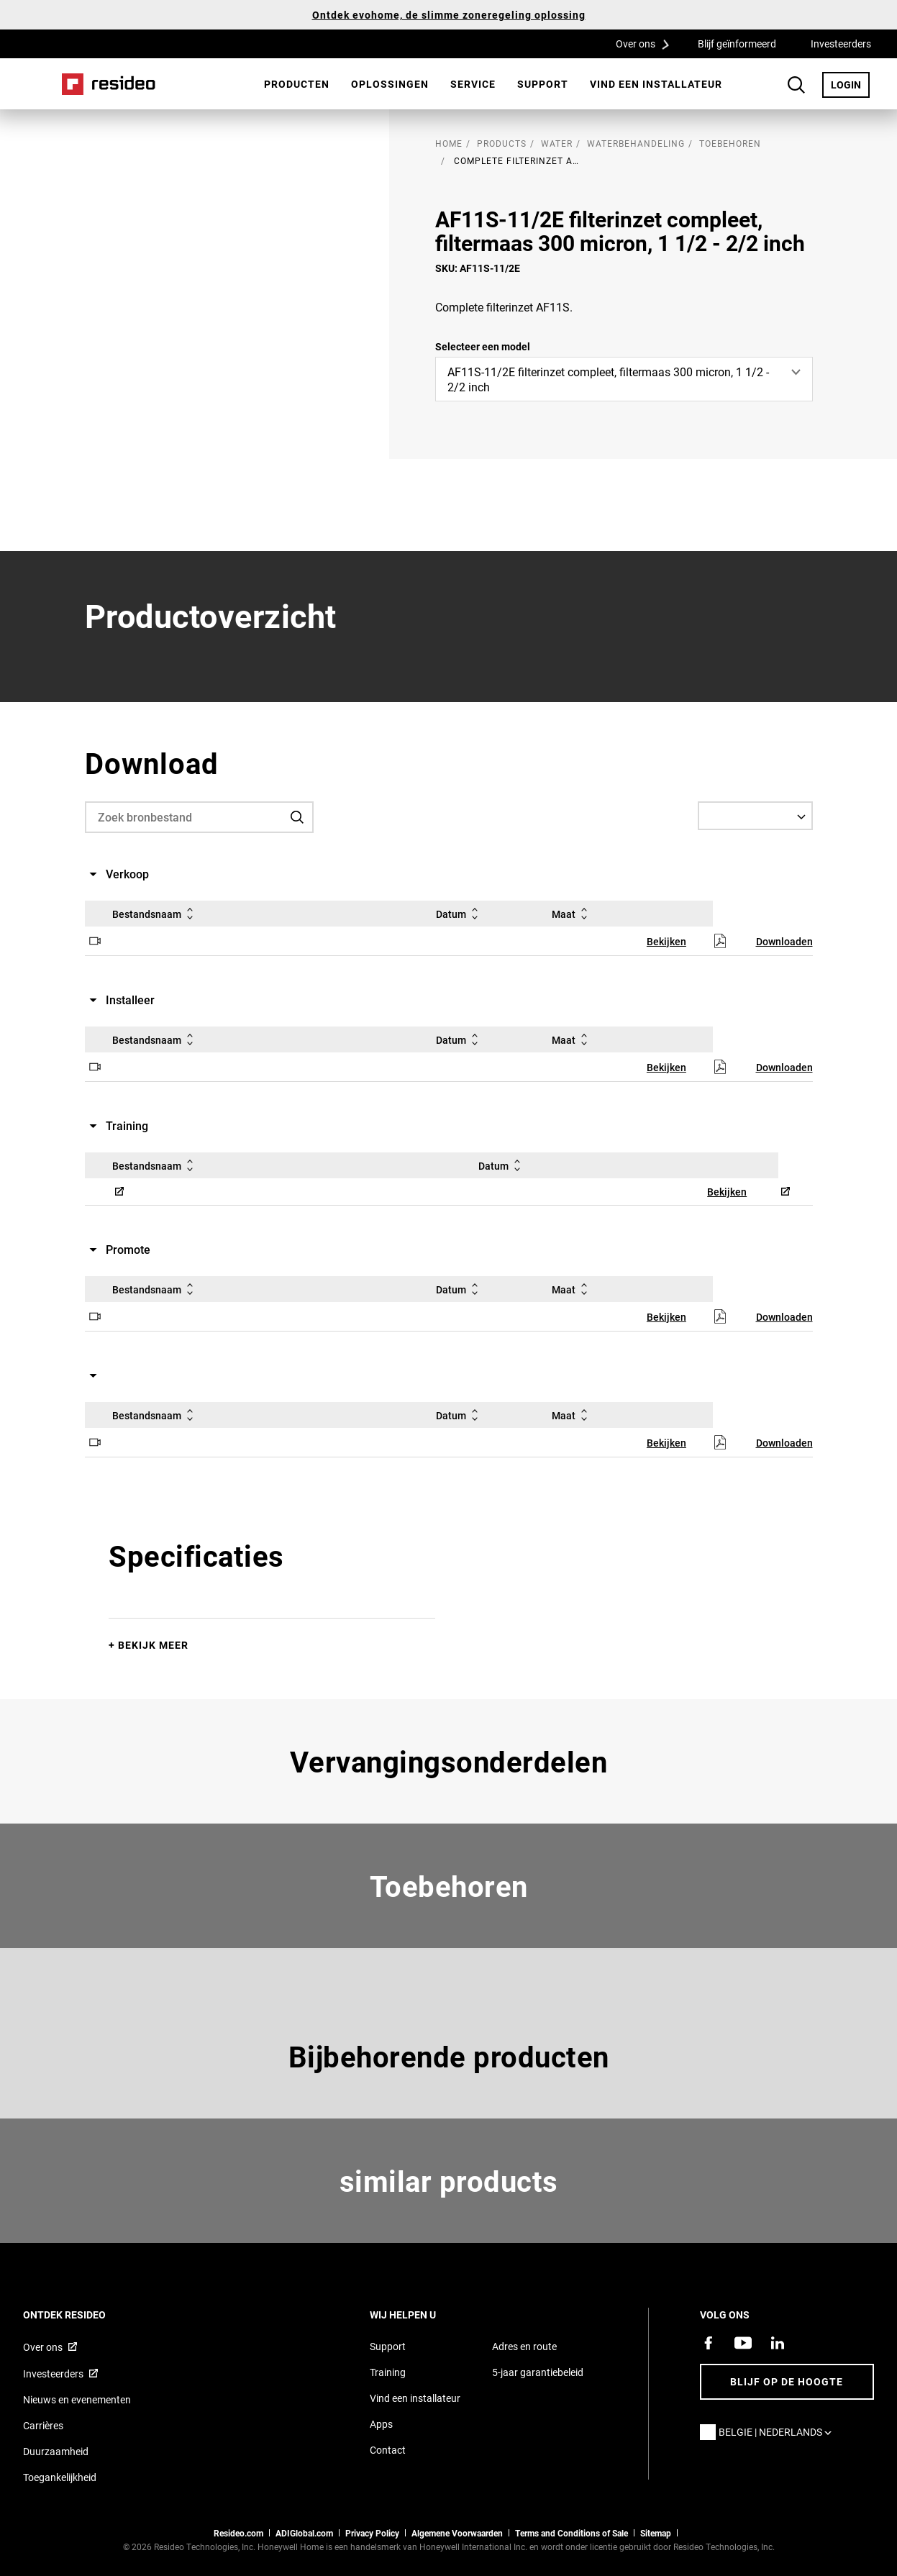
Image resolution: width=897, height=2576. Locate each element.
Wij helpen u (422, 2314)
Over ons (647, 43)
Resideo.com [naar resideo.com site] (238, 2533)
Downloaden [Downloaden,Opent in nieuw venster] (784, 941)
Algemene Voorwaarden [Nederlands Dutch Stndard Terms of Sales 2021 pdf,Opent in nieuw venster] (457, 2533)
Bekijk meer (153, 1645)
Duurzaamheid (55, 2451)
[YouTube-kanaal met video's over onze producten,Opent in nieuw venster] (743, 2342)
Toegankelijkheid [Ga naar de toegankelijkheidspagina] (59, 2477)
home (449, 143)
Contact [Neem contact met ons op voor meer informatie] (388, 2450)
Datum (459, 913)
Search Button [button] (796, 85)
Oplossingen (390, 84)
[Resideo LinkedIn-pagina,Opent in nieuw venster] (777, 2342)
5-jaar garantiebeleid (537, 2372)
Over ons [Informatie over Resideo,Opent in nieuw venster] (43, 2347)
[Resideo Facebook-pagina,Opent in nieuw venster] (708, 2342)
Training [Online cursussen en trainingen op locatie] (388, 2372)
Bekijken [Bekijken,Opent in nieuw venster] (666, 941)
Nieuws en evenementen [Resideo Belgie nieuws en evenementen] (77, 2399)
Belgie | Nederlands (779, 2432)
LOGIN (850, 84)
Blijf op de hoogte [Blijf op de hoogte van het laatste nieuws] (786, 2381)
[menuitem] (296, 84)
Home (108, 84)
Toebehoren (730, 143)
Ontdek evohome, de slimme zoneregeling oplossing (449, 15)
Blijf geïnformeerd (737, 43)
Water (557, 143)
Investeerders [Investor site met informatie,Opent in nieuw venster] (53, 2373)
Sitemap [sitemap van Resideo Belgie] (655, 2533)
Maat (572, 913)
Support (542, 84)
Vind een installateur (656, 84)
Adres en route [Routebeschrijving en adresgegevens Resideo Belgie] (524, 2346)
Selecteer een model (482, 346)
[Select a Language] (755, 815)
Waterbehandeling (636, 143)
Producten (296, 84)
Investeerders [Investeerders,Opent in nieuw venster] (841, 43)
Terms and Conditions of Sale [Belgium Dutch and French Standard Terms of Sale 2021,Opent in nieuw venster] (571, 2533)
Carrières (43, 2425)
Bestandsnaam (155, 913)
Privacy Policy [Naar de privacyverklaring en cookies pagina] (372, 2533)
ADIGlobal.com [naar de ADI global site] (304, 2533)
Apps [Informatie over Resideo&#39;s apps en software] (381, 2424)
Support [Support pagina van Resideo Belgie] (388, 2346)
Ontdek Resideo (84, 2314)
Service (473, 84)
